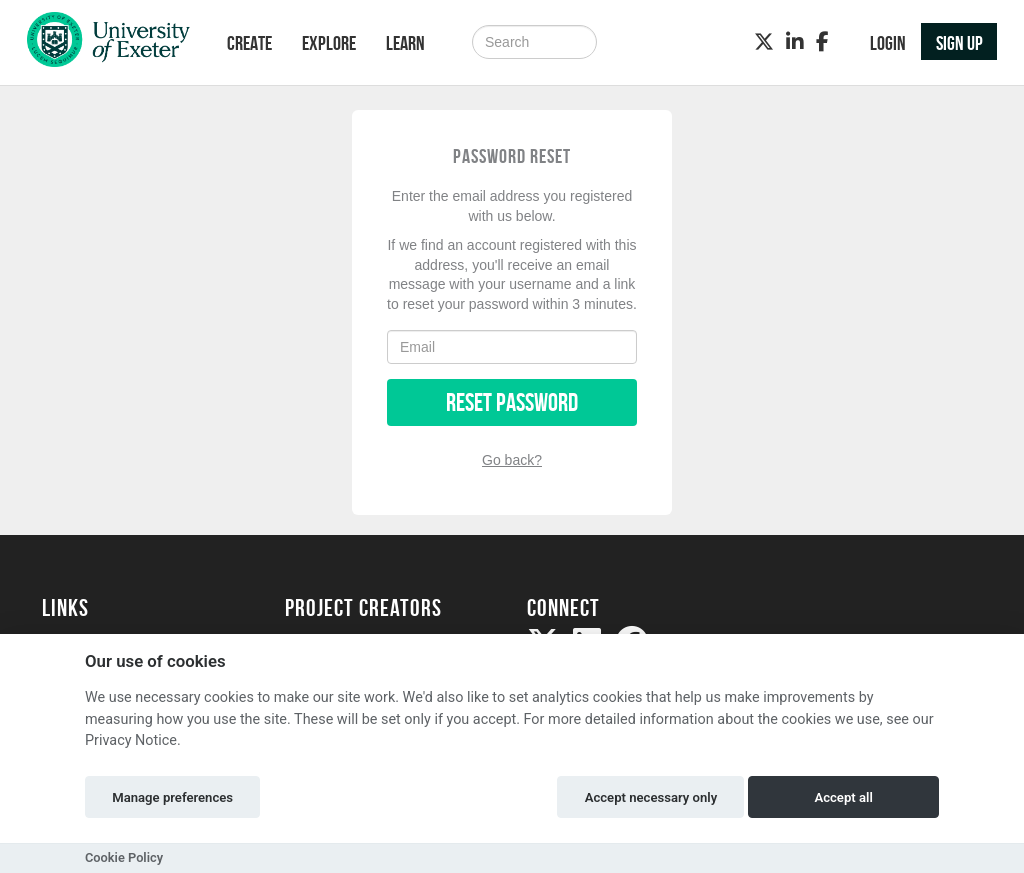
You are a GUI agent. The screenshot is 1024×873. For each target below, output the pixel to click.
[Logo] (108, 44)
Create (249, 43)
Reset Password (512, 402)
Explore (329, 43)
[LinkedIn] (795, 42)
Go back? (512, 460)
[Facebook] (822, 42)
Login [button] (888, 43)
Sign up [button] (959, 43)
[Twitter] (764, 42)
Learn (405, 43)
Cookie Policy (124, 857)
